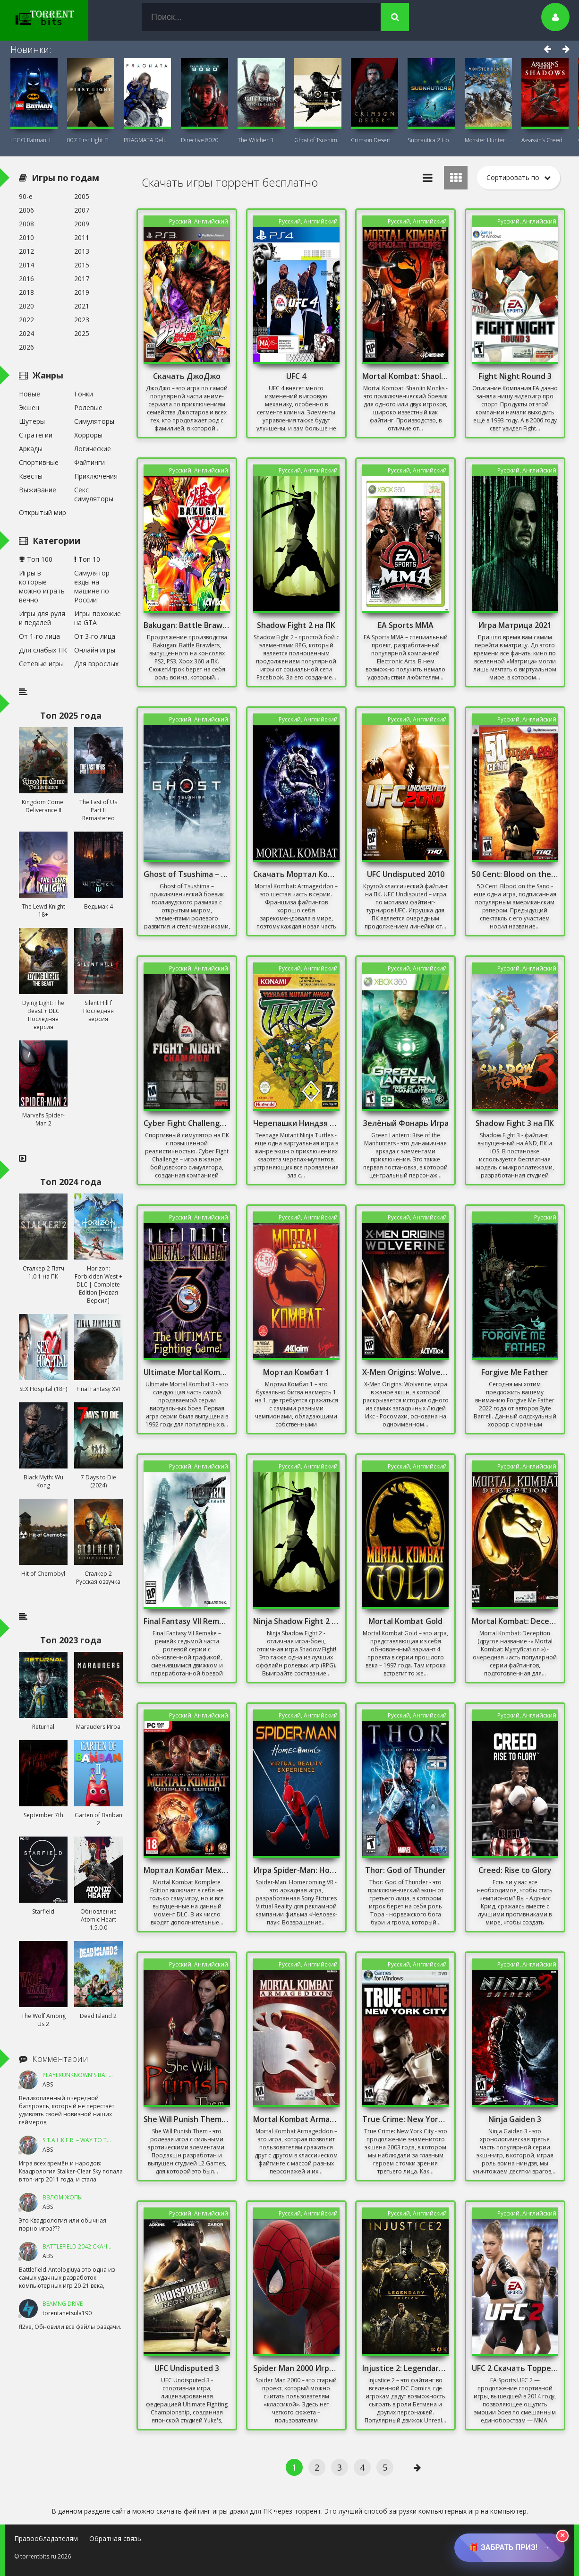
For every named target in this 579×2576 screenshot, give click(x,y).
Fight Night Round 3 (515, 376)
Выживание (37, 489)
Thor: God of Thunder (405, 1870)
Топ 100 (35, 559)
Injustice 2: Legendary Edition (405, 2368)
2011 (81, 237)
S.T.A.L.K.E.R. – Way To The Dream (88, 2140)
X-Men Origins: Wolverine (405, 1372)
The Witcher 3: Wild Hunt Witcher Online (261, 140)
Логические (92, 448)
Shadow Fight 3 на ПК (515, 1123)
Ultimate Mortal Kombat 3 (187, 1372)
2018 (26, 292)
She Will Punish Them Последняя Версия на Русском (187, 2119)
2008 (26, 223)
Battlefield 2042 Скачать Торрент (94, 2246)
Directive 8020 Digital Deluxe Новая (204, 140)
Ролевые (88, 407)
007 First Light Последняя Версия (90, 140)
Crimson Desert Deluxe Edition (374, 140)
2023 (81, 319)
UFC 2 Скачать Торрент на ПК (515, 2368)
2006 (26, 210)
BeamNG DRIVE (63, 2304)
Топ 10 (87, 559)
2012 (26, 251)
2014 (26, 264)
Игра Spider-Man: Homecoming (296, 1870)
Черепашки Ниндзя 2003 (296, 1123)
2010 (26, 237)
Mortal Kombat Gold (405, 1621)
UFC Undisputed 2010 (405, 874)
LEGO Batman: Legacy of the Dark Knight (34, 140)
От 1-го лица (39, 636)
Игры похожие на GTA (97, 618)
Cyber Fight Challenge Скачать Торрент (187, 1123)
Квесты (31, 476)
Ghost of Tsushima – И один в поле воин (187, 874)
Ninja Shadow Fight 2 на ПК (296, 1621)
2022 (26, 319)
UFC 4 (296, 376)
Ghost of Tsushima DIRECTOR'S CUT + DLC (317, 140)
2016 (26, 278)
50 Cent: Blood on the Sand (515, 874)
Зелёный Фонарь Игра (406, 1123)
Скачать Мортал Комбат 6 (296, 874)
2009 (81, 223)
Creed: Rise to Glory (515, 1870)
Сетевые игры (41, 663)
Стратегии (35, 434)
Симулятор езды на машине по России (92, 586)
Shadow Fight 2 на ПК (296, 625)
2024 (26, 333)
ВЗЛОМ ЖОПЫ (63, 2197)
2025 (81, 333)
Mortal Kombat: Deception (515, 1621)
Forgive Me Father (514, 1372)
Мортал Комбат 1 (296, 1372)
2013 (81, 251)
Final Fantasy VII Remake (187, 1621)
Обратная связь (115, 2538)
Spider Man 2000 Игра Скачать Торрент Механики (296, 2368)
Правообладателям (46, 2538)
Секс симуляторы (93, 494)
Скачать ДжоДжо (187, 376)
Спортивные (39, 462)
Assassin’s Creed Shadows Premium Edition (545, 140)
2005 (81, 196)
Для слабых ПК (43, 649)
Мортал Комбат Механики (187, 1870)
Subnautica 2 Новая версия (431, 140)
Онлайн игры (94, 649)
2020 (26, 305)
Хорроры (88, 434)
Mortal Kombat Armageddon (296, 2119)
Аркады (31, 448)
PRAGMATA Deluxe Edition (147, 140)
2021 (81, 305)
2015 (81, 264)
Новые (29, 393)
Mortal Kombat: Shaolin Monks (405, 376)
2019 (81, 292)
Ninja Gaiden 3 (514, 2119)
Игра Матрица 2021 (515, 625)
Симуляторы (94, 421)
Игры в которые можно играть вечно (42, 586)
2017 (81, 278)
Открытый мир (42, 512)
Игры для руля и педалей (42, 618)
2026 (26, 347)
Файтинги (89, 462)
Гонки (83, 393)
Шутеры (32, 421)
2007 (81, 210)
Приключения (96, 476)
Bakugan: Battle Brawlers (187, 625)
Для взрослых (96, 663)
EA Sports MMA (406, 625)
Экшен (29, 407)
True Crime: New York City (405, 2119)
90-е (26, 196)
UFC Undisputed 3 (186, 2368)
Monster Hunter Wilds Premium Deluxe (488, 140)
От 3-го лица (94, 636)
